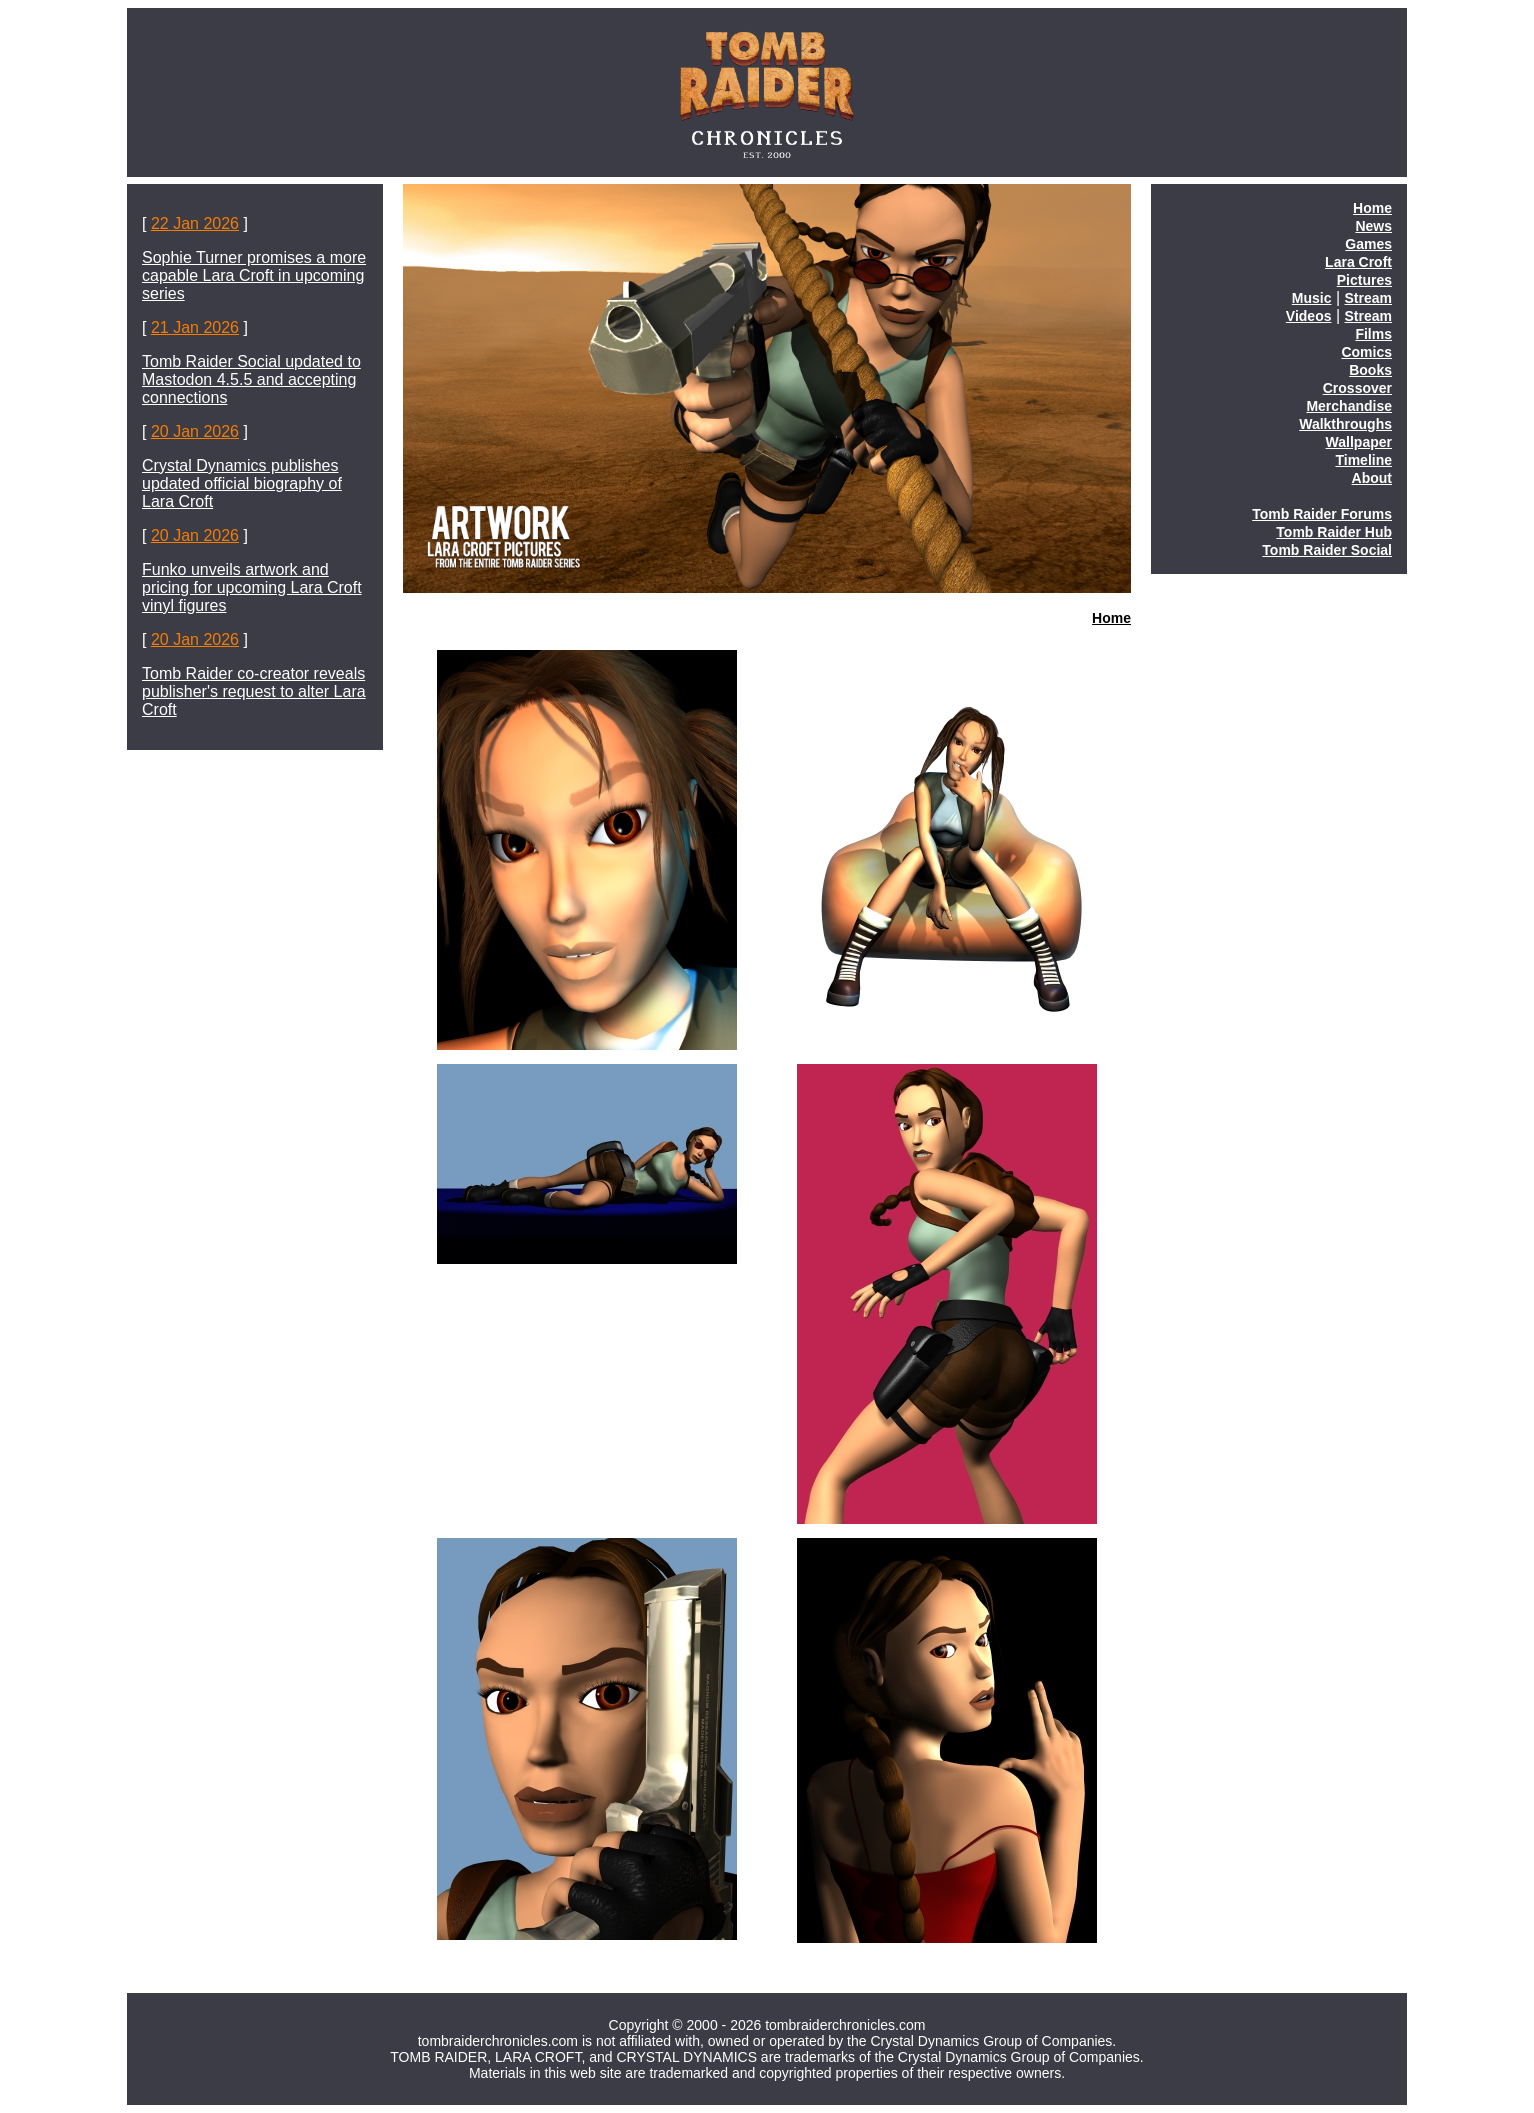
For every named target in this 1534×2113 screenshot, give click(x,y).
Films (1373, 334)
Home (1111, 618)
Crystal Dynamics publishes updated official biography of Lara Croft (242, 483)
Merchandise (1349, 406)
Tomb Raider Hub (1334, 532)
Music (1312, 298)
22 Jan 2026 (195, 223)
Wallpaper (1359, 442)
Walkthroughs (1345, 424)
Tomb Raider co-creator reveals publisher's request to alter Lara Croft (254, 691)
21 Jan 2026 (195, 327)
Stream (1368, 298)
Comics (1366, 352)
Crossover (1357, 388)
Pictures (1364, 280)
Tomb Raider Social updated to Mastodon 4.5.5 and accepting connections (251, 379)
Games (1368, 244)
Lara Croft (1358, 262)
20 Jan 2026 (195, 431)
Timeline (1363, 460)
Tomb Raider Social (1327, 550)
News (1373, 226)
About (1372, 478)
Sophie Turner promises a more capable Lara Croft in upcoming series (254, 275)
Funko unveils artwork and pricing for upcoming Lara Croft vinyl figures (252, 587)
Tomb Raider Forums (1322, 514)
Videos (1309, 316)
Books (1370, 370)
